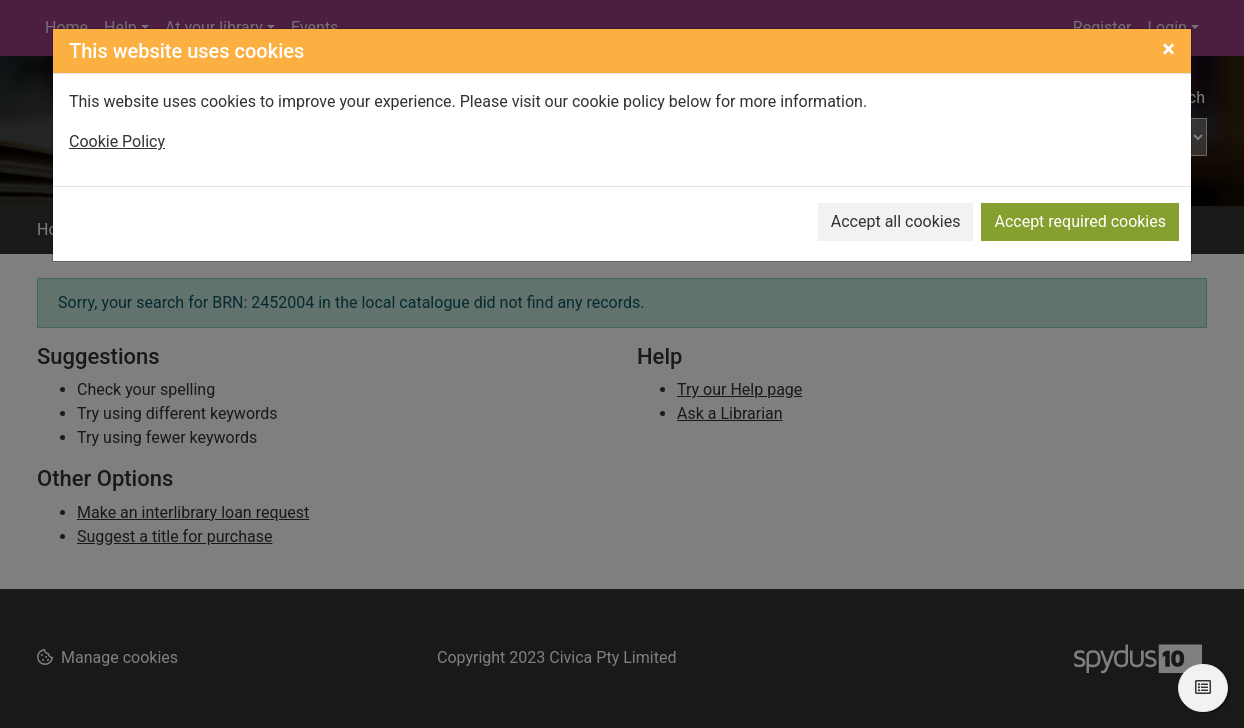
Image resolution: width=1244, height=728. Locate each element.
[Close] (1168, 49)
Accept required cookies (1080, 221)
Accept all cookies (896, 221)
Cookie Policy (117, 141)
